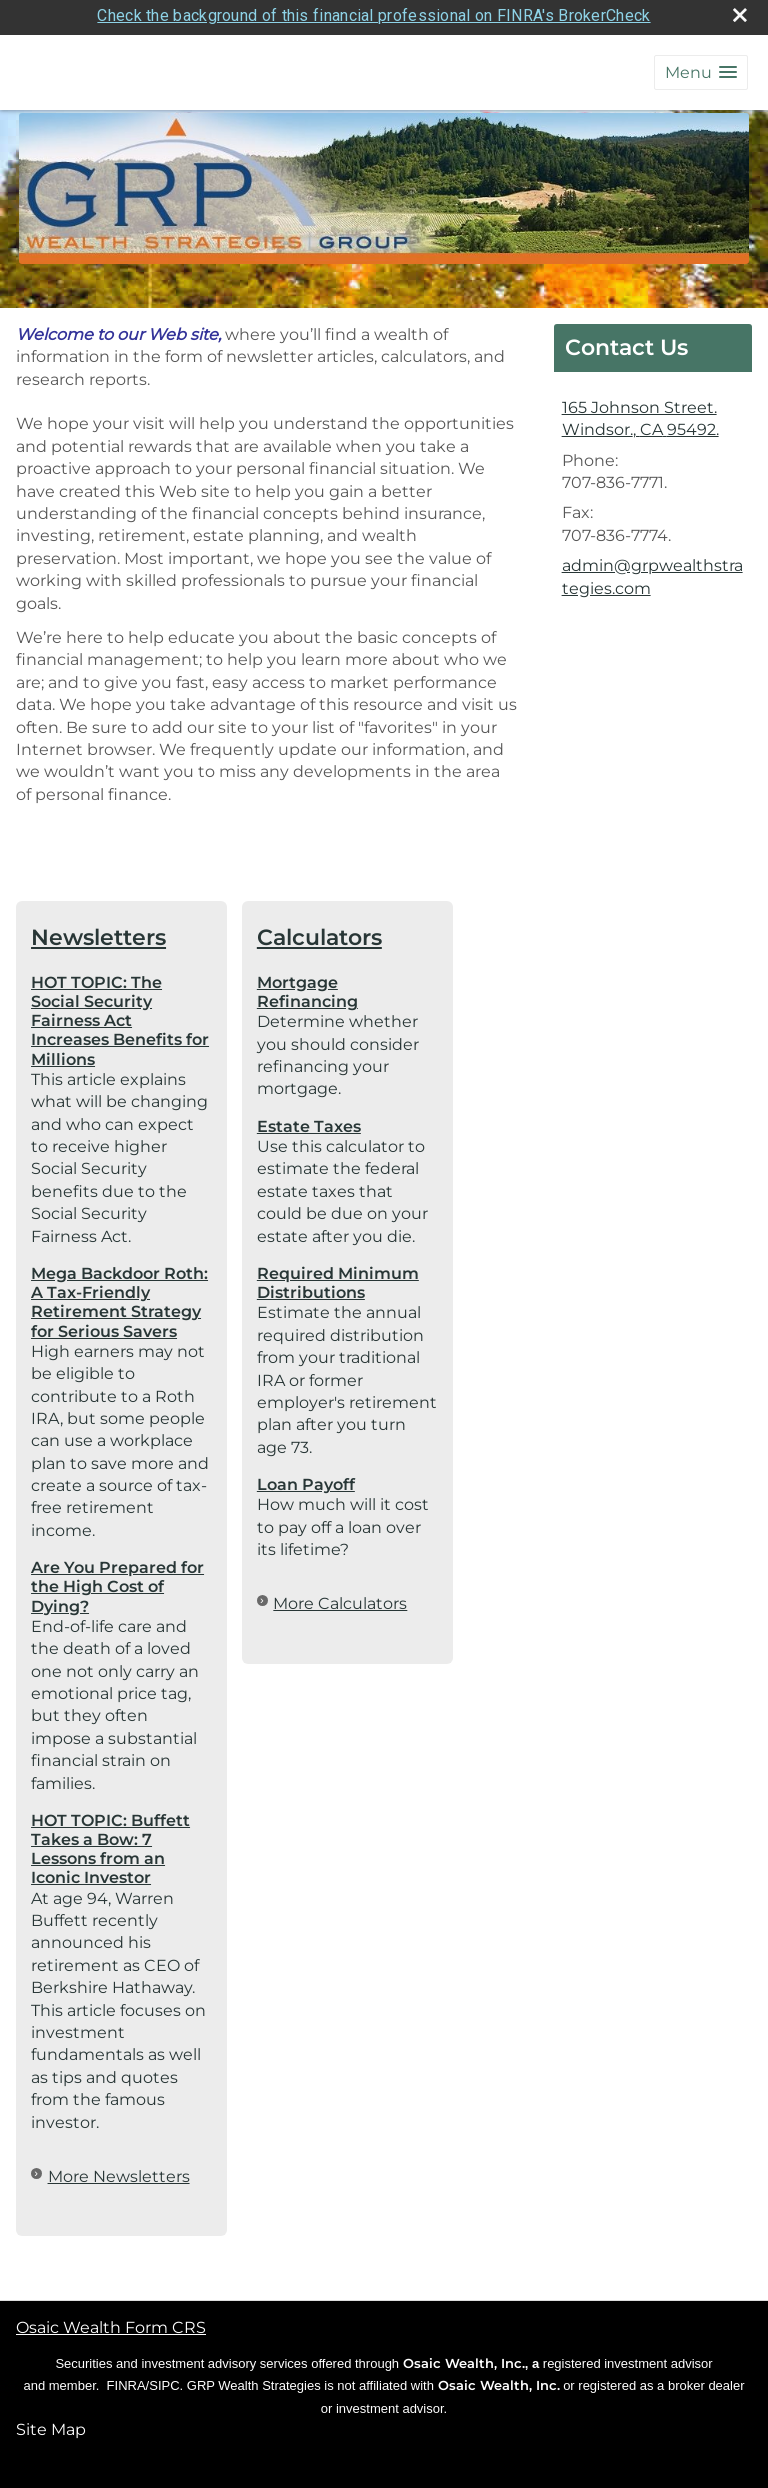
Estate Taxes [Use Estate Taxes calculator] (309, 1120)
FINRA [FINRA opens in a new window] (126, 2379)
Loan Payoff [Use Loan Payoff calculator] (306, 1478)
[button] (701, 66)
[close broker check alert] (740, 9)
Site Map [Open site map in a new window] (51, 2423)
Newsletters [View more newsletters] (98, 930)
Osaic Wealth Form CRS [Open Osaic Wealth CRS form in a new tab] (111, 2321)
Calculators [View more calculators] (319, 930)
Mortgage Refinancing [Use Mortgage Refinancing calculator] (307, 986)
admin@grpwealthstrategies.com (652, 570)
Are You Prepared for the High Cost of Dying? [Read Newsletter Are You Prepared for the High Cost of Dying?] (117, 1580)
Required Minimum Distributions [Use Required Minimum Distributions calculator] (338, 1277)
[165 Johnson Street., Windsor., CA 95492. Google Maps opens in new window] (640, 413)
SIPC (164, 2379)
